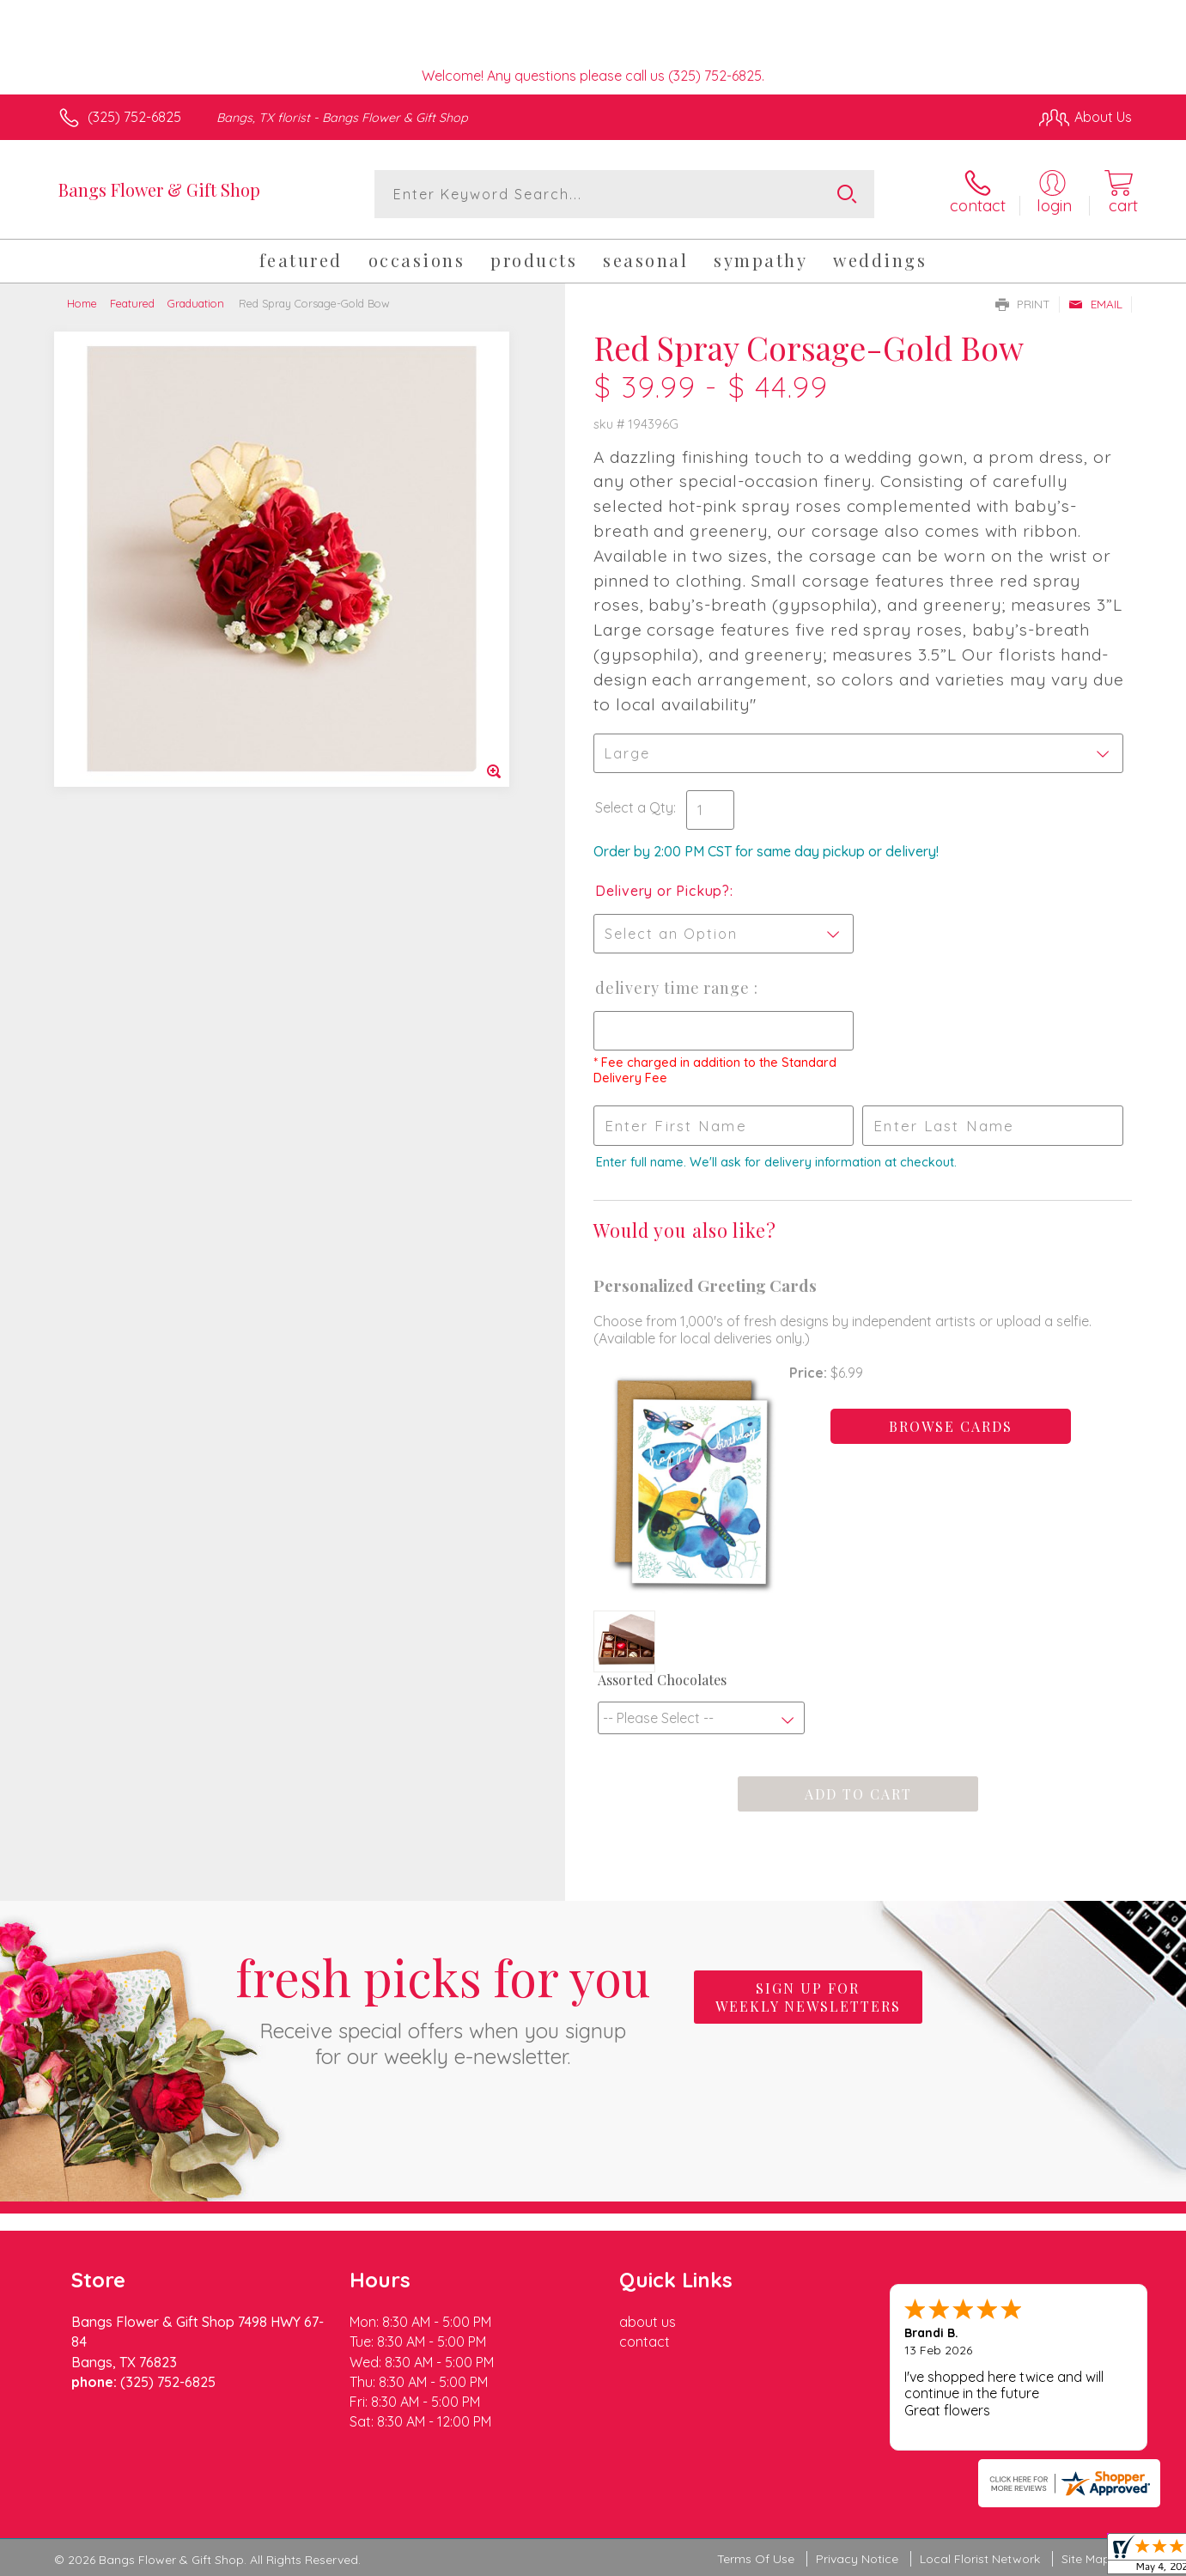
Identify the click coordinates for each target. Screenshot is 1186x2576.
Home (82, 303)
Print (1022, 304)
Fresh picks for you (443, 2006)
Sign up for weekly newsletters (808, 1997)
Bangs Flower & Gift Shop (159, 189)
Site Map (1085, 2559)
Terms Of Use (755, 2559)
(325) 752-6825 (134, 116)
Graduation (195, 303)
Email (1095, 304)
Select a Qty (634, 807)
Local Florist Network (980, 2559)
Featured (132, 303)
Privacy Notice (857, 2559)
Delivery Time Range (674, 987)
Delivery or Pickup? (662, 890)
